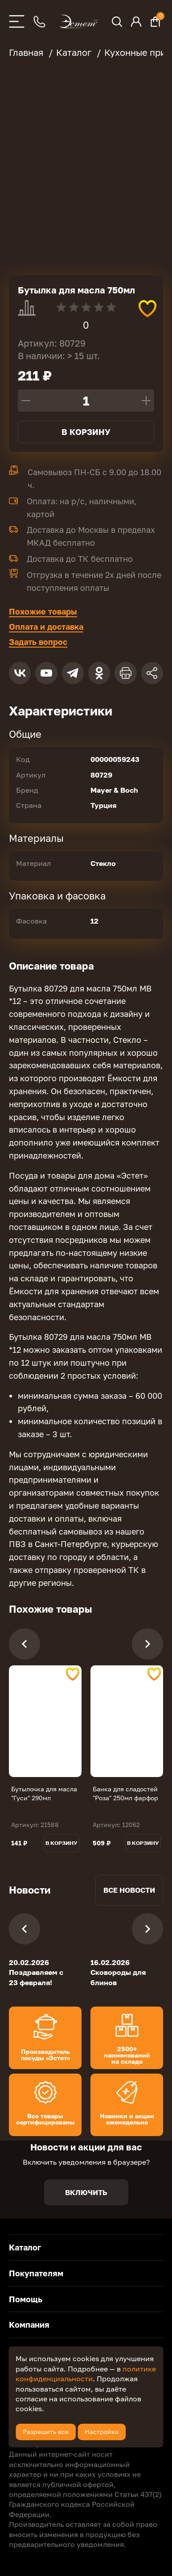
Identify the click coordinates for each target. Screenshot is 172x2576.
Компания (29, 2324)
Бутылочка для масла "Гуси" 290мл (44, 1793)
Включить (86, 2192)
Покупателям (36, 2273)
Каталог (25, 2247)
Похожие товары (43, 611)
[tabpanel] (45, 1721)
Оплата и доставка (46, 626)
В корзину (86, 432)
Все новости (129, 1890)
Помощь (25, 2299)
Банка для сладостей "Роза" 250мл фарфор (125, 1793)
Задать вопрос (38, 642)
